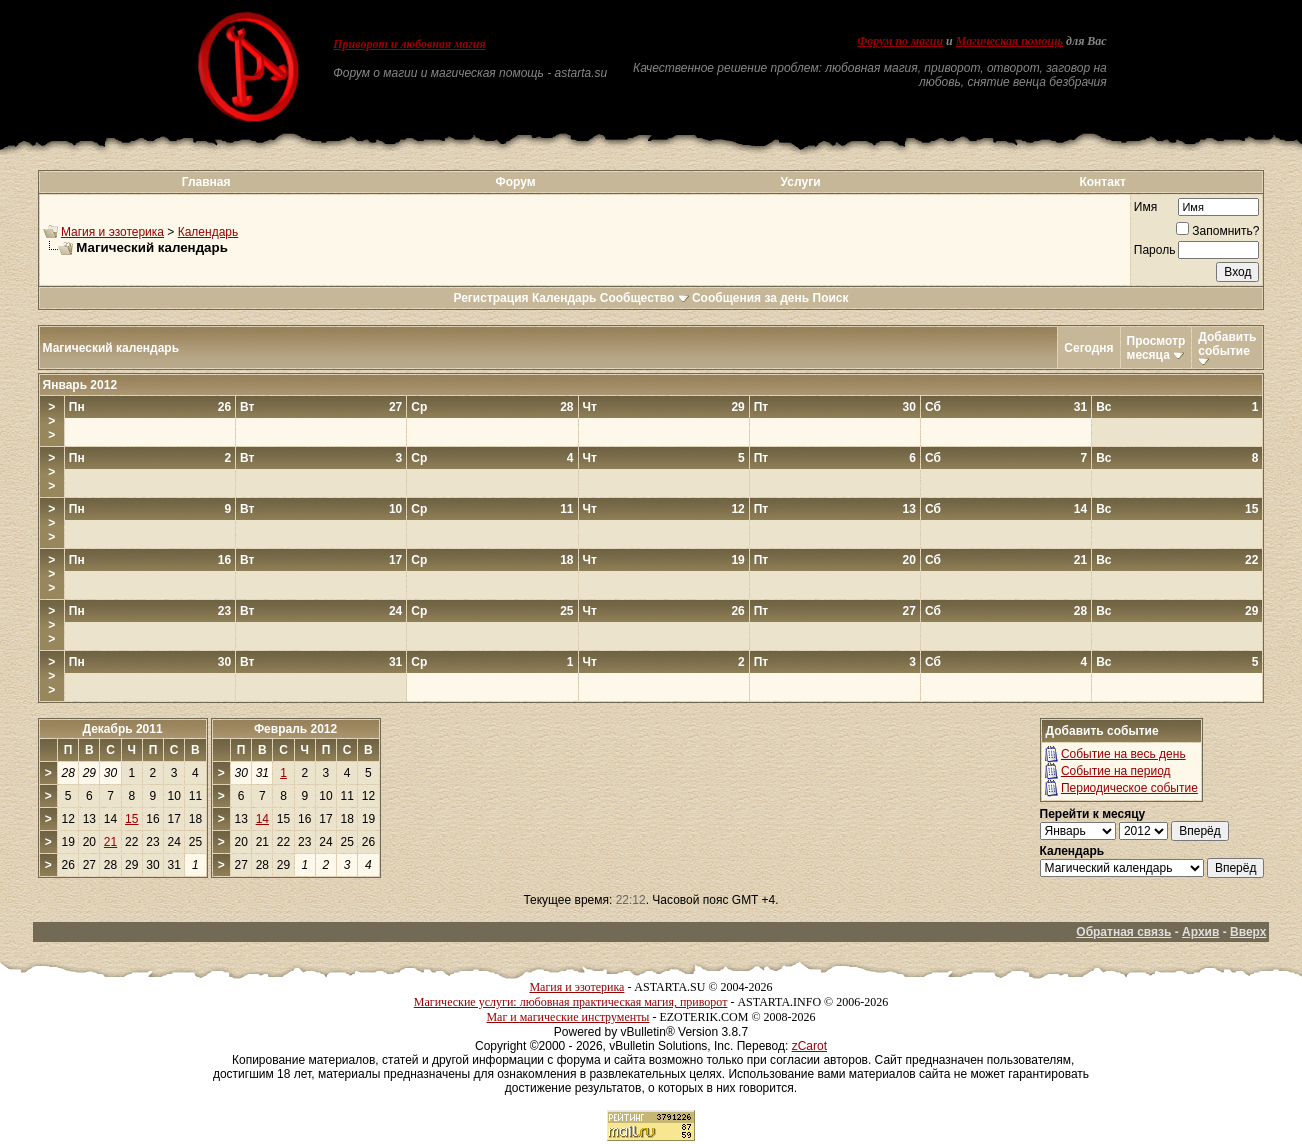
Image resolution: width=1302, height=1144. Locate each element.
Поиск (831, 298)
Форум (515, 182)
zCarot (809, 1046)
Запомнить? (1217, 231)
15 (131, 819)
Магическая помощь (1009, 41)
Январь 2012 (80, 385)
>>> (51, 421)
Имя (1145, 207)
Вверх (1248, 932)
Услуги (801, 182)
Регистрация (490, 298)
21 (110, 842)
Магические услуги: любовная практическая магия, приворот (571, 1002)
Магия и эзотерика (112, 232)
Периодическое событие (1129, 788)
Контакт (1102, 182)
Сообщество (644, 298)
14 (262, 819)
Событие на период (1116, 771)
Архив (1200, 932)
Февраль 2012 (295, 729)
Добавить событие (1227, 344)
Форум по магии (900, 41)
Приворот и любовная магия (409, 44)
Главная (206, 182)
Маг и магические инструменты (567, 1017)
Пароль (1155, 250)
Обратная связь (1123, 932)
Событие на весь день (1123, 754)
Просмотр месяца (1156, 348)
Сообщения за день (750, 298)
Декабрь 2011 (122, 729)
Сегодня (1088, 348)
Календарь (208, 232)
